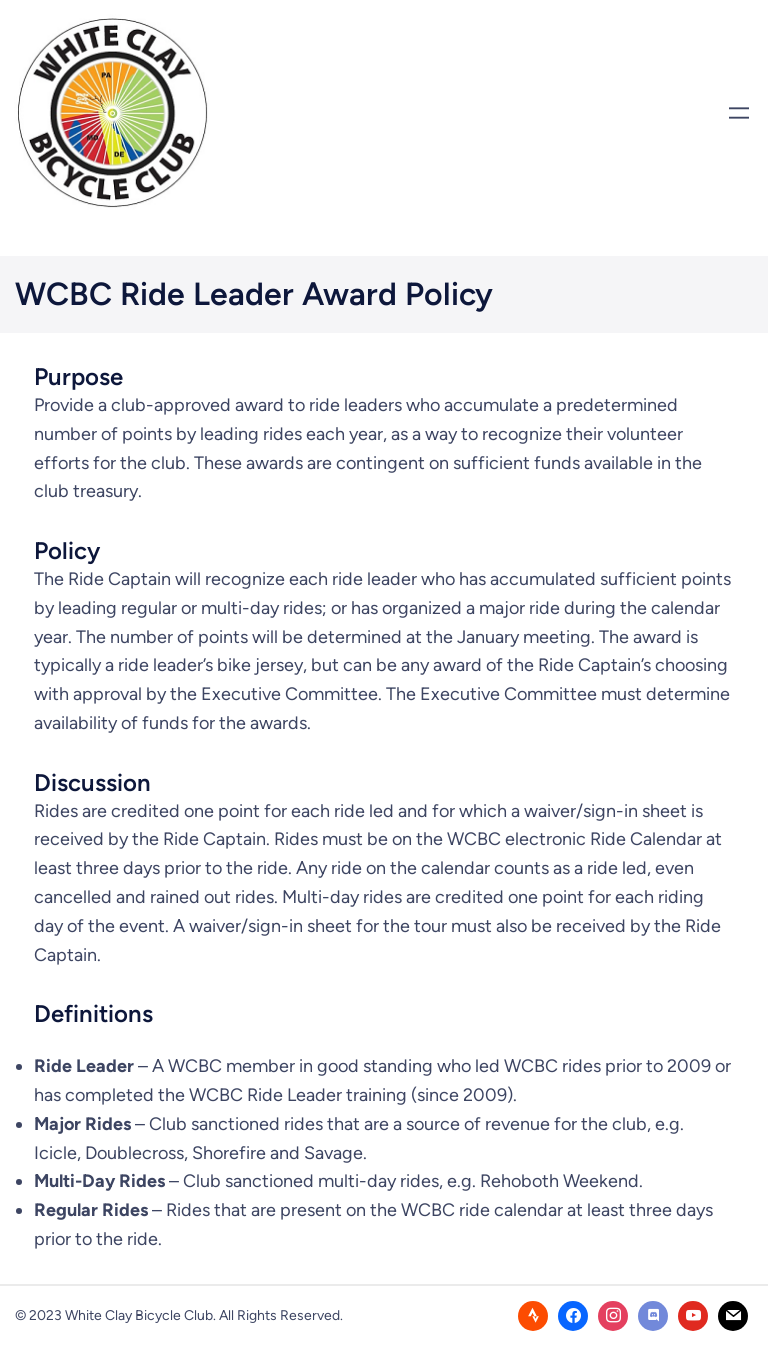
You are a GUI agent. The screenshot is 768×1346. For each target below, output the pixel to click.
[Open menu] (739, 113)
